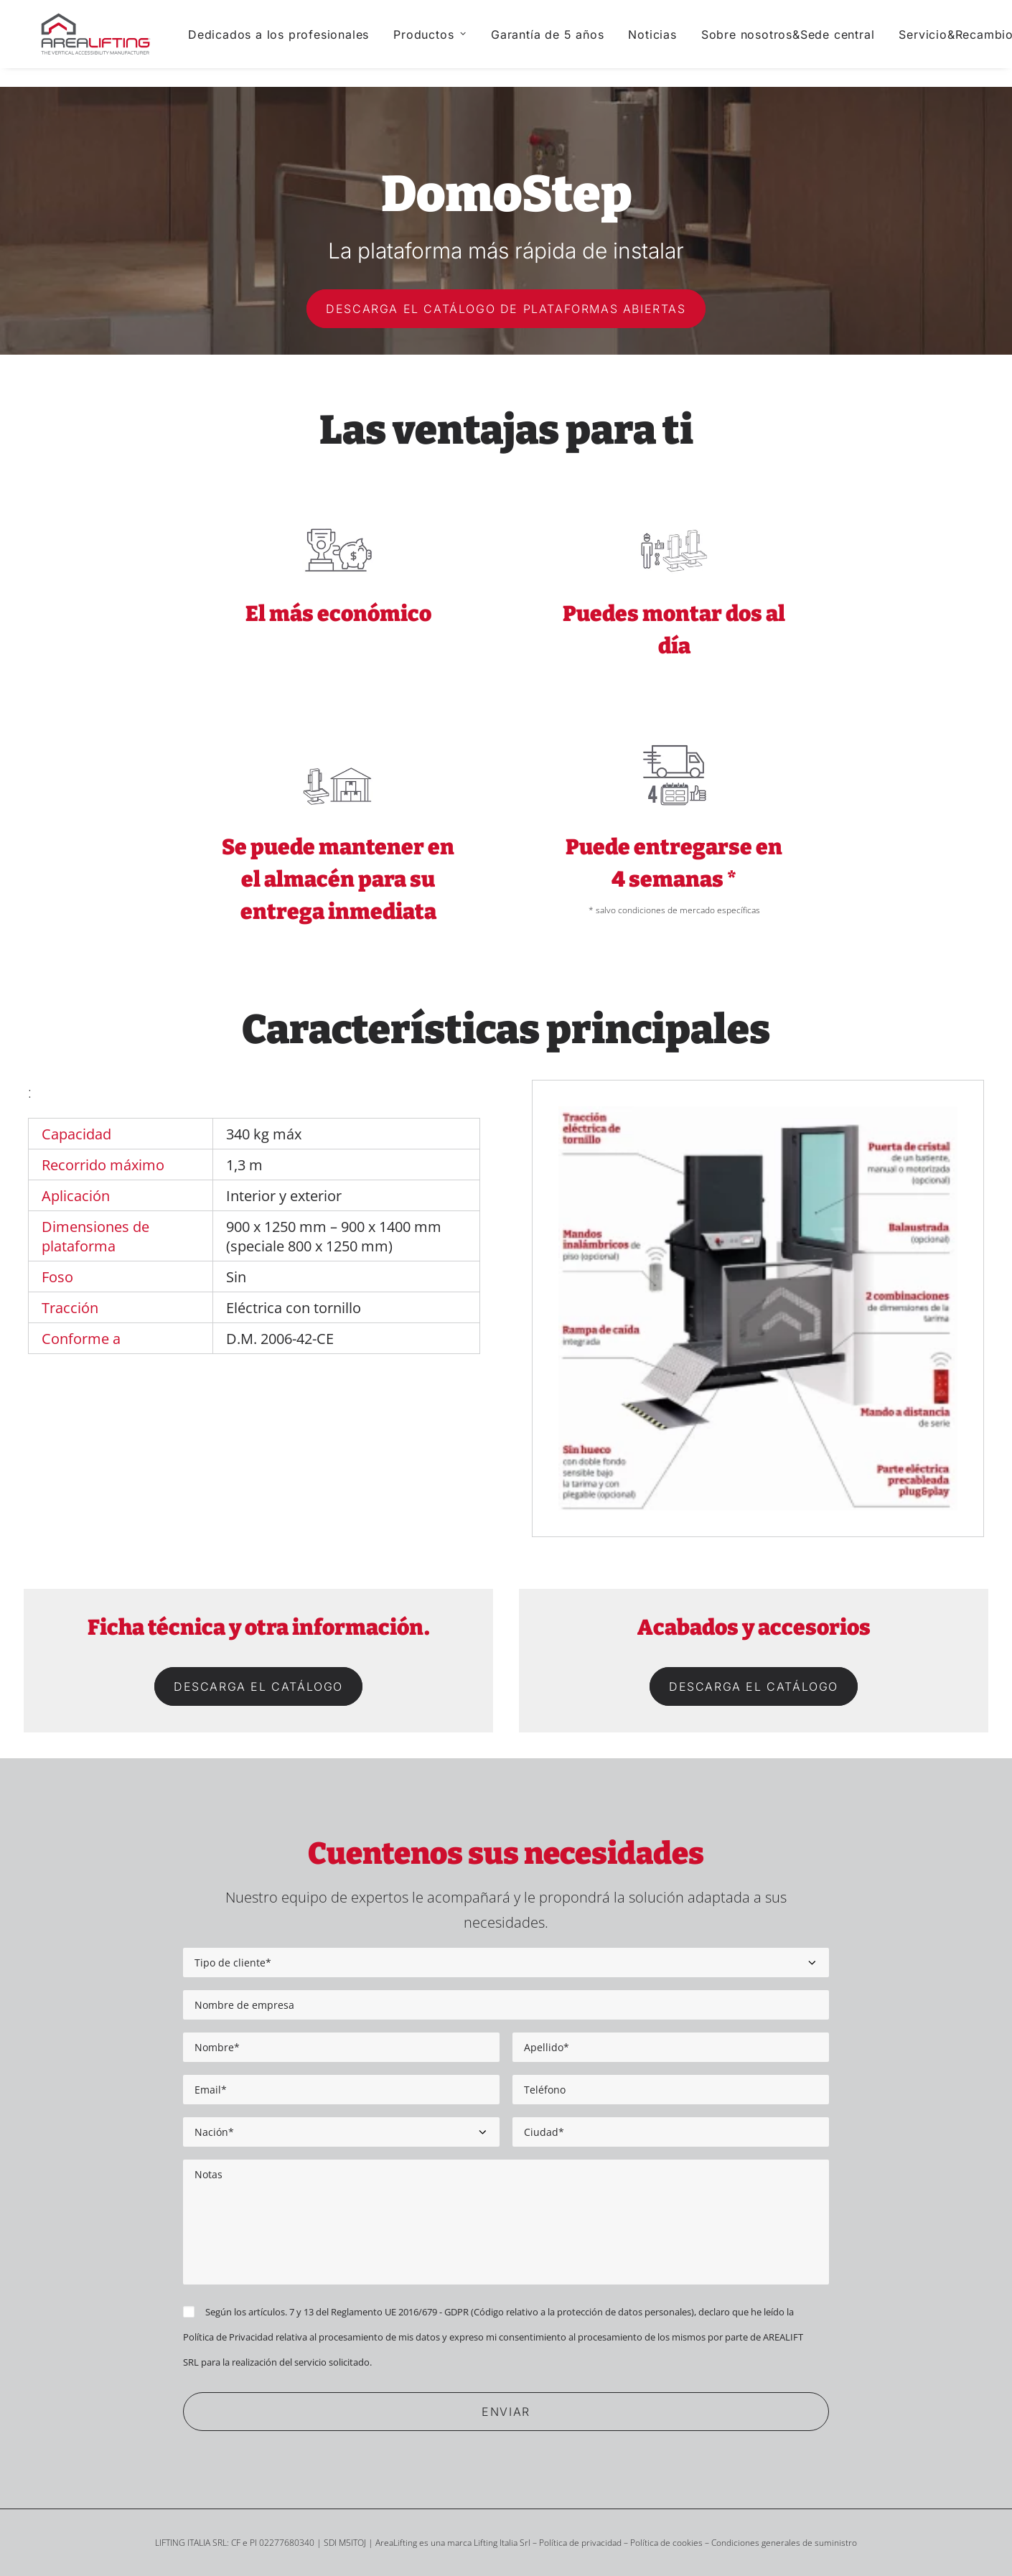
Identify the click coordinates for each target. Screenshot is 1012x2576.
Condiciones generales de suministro (784, 2543)
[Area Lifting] (104, 44)
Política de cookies (666, 2543)
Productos (445, 44)
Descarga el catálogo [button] (258, 1686)
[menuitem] (293, 44)
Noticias (668, 44)
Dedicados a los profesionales (293, 44)
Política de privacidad (580, 2543)
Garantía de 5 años (562, 44)
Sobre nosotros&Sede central (803, 44)
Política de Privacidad (228, 2336)
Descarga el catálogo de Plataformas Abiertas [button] (505, 309)
